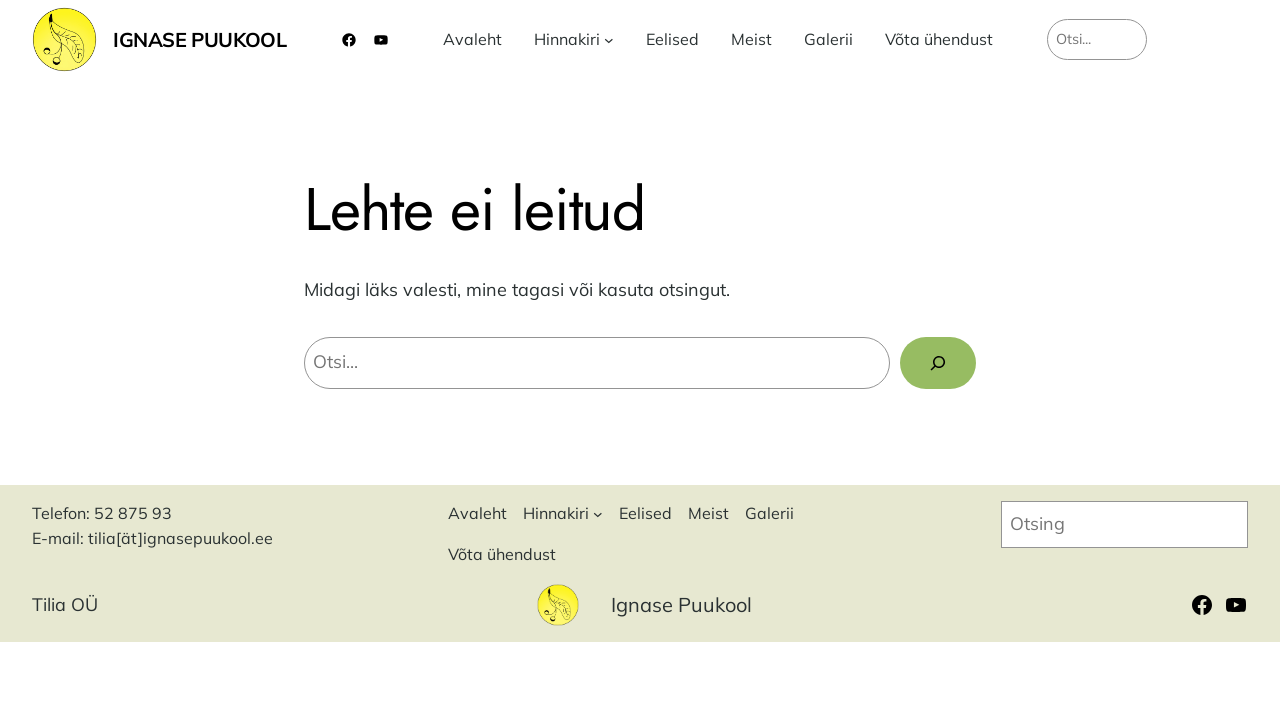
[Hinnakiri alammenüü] (609, 40)
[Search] (938, 363)
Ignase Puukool (199, 39)
